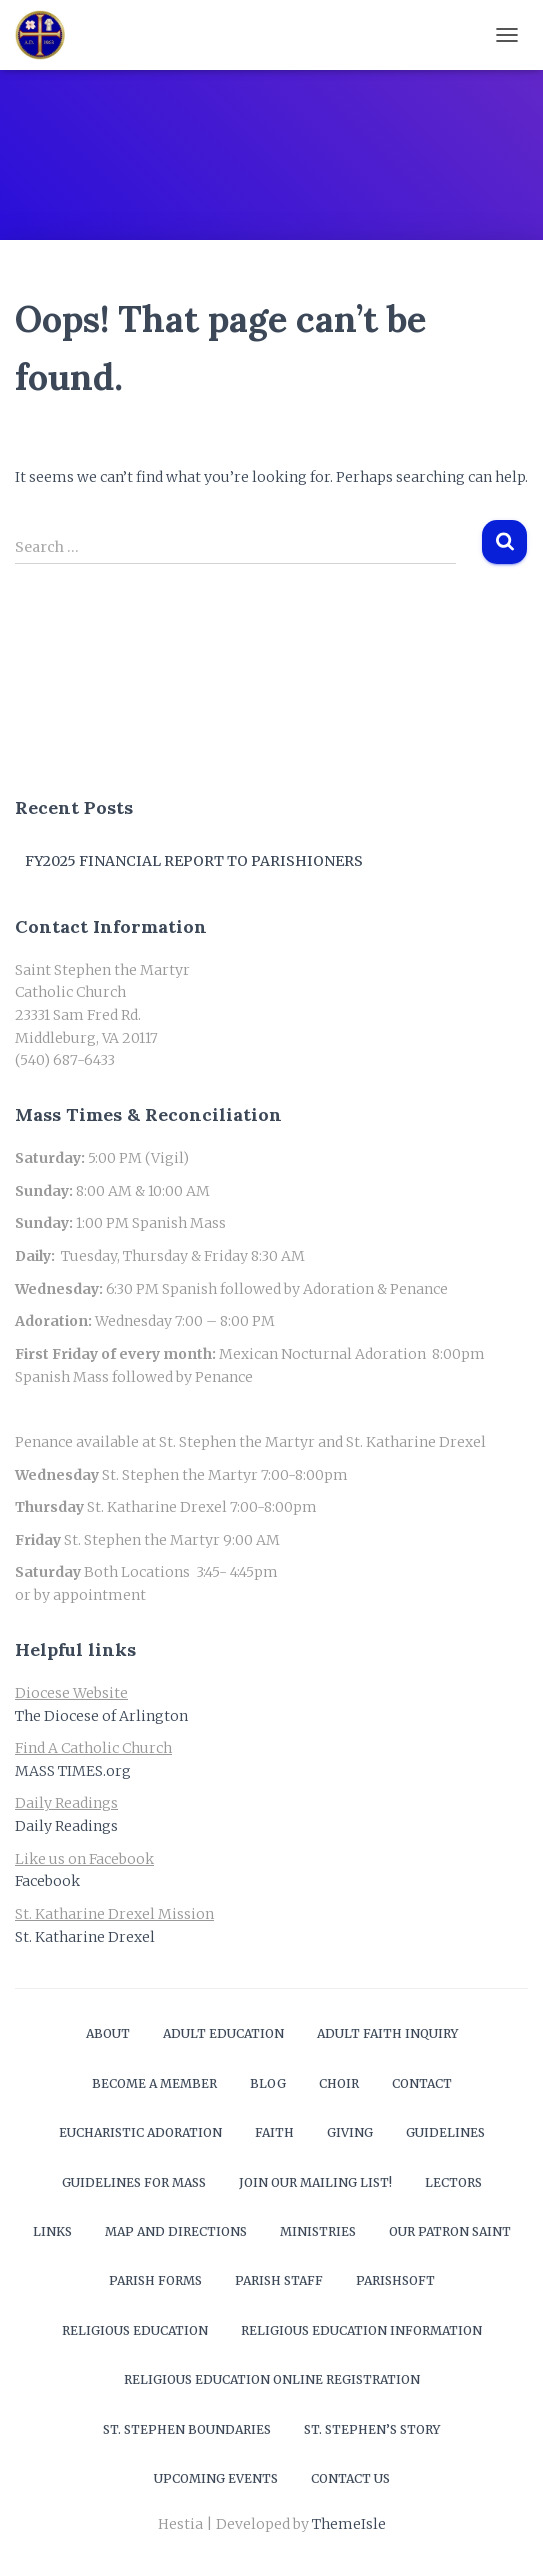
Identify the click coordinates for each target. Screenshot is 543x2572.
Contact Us (350, 2478)
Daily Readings (66, 1826)
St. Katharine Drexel (85, 1937)
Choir (339, 2083)
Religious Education (135, 2330)
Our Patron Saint (450, 2231)
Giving (350, 2132)
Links (52, 2231)
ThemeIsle (349, 2524)
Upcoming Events (216, 2478)
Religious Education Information (361, 2330)
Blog (268, 2083)
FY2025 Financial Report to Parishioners (194, 861)
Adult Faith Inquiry (387, 2033)
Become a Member (154, 2083)
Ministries (318, 2231)
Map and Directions (176, 2231)
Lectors (453, 2182)
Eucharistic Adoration (140, 2132)
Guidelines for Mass (134, 2182)
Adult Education (223, 2033)
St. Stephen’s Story (372, 2429)
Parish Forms (155, 2280)
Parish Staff (279, 2280)
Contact (422, 2083)
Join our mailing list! (315, 2182)
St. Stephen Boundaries (187, 2429)
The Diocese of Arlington (101, 1716)
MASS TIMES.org (73, 1771)
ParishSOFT (395, 2280)
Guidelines (445, 2132)
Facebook (47, 1881)
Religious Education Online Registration (272, 2379)
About (108, 2033)
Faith (274, 2132)
